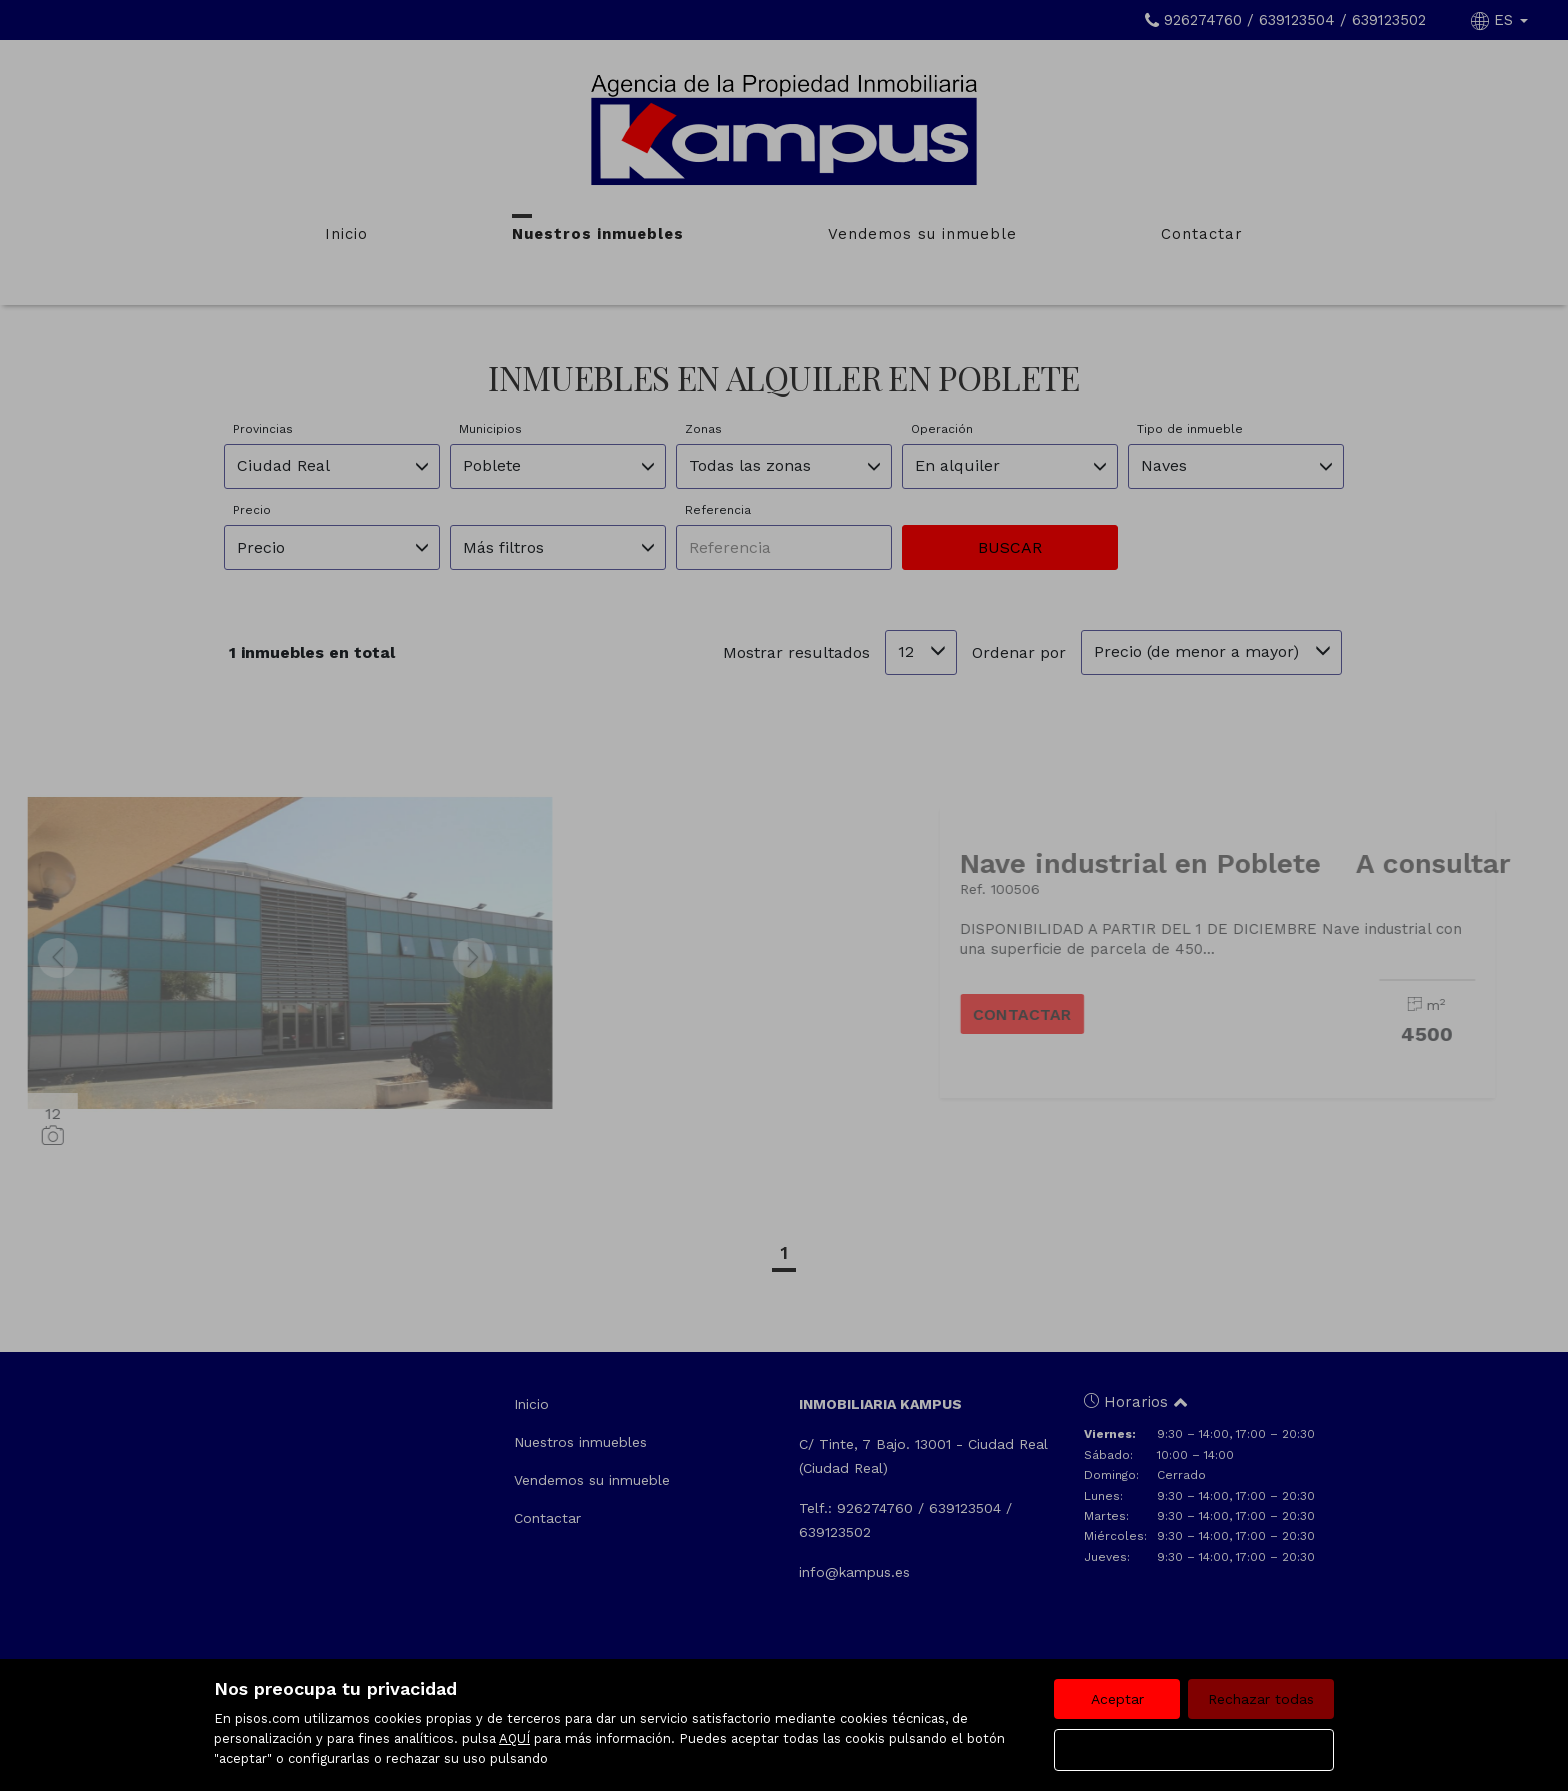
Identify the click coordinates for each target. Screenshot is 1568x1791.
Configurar (1194, 1750)
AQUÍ (514, 1738)
